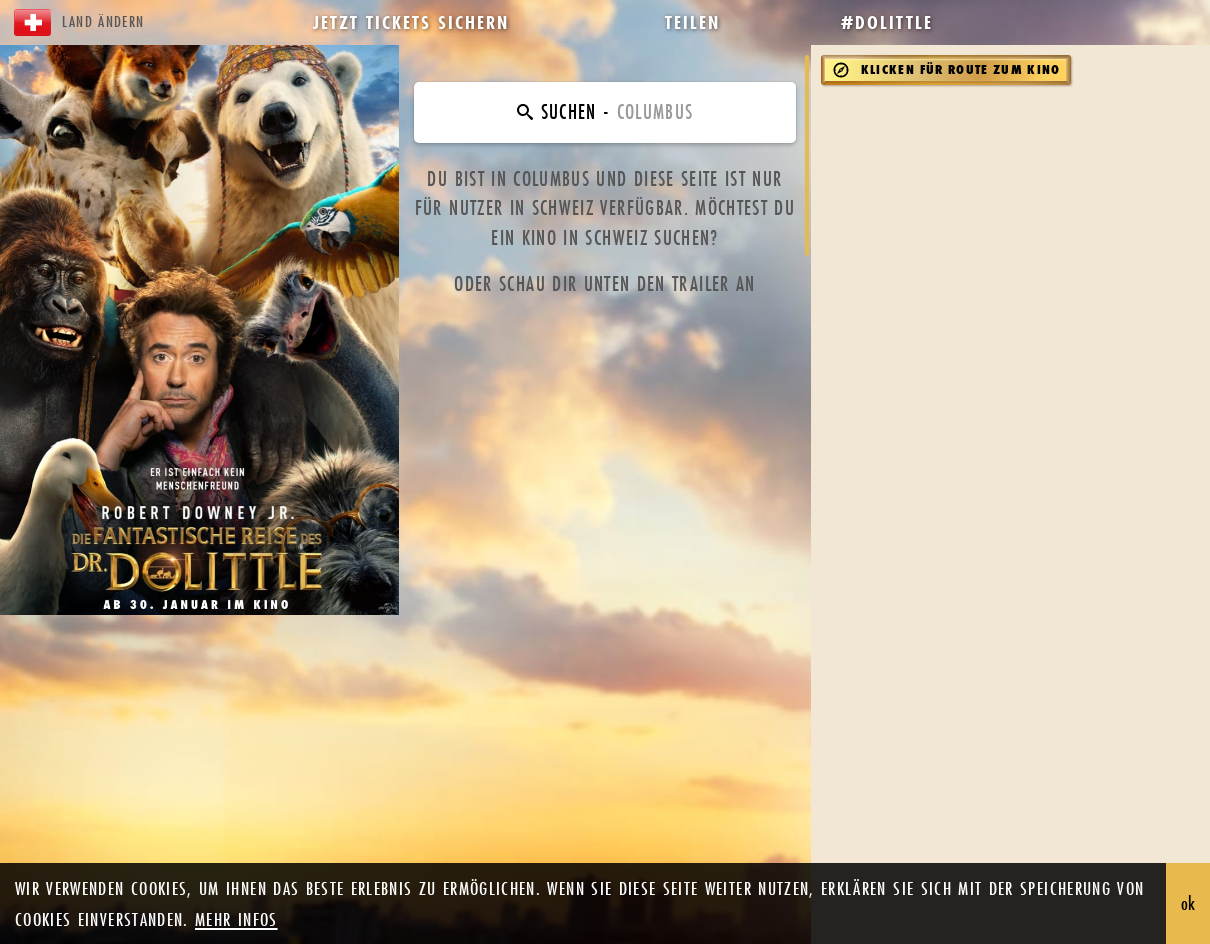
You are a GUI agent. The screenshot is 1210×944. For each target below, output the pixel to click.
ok (1188, 903)
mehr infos (236, 919)
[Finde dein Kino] (604, 112)
